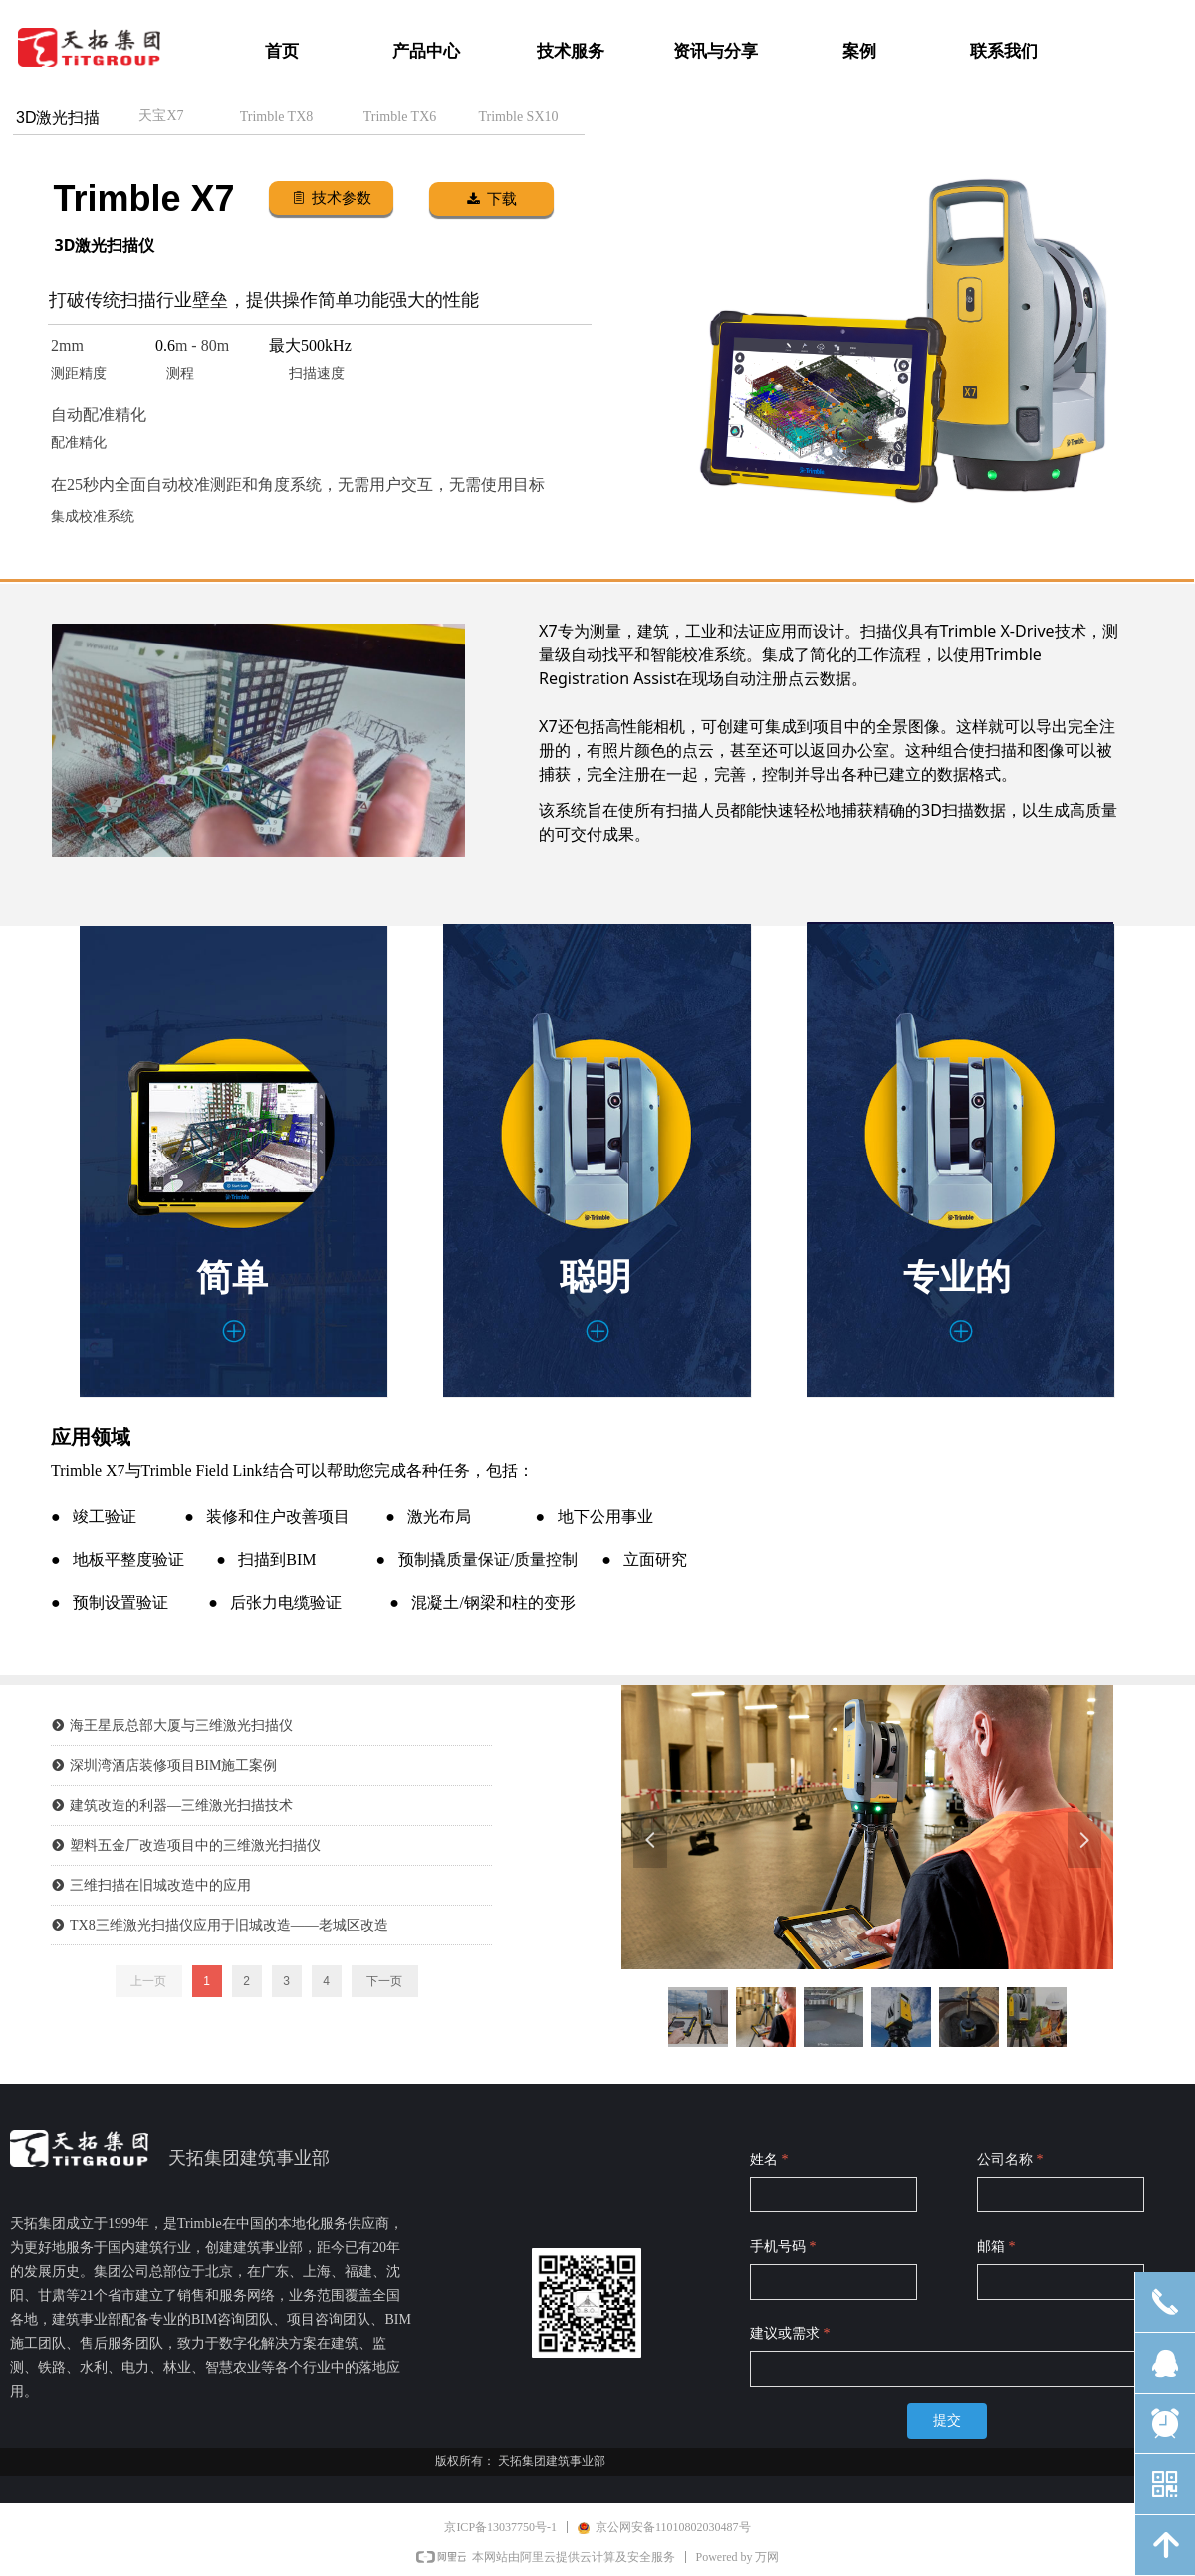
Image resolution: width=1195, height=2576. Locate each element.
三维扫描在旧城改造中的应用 (160, 1885)
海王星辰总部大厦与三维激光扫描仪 (181, 1725)
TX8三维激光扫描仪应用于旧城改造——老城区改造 (229, 1925)
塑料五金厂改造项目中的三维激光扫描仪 (195, 1845)
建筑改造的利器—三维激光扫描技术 (181, 1805)
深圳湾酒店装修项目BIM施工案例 (173, 1765)
